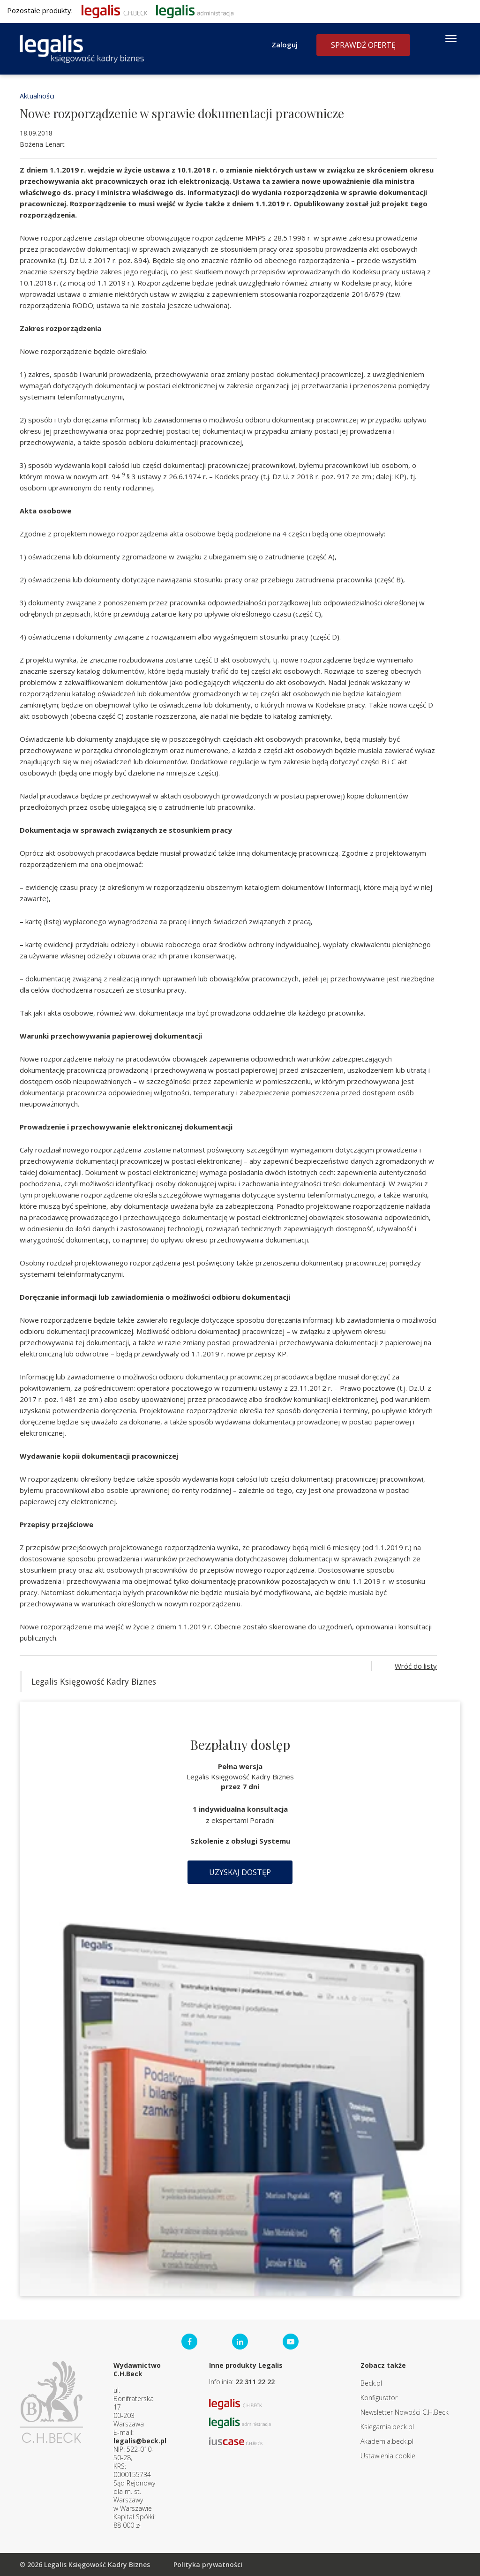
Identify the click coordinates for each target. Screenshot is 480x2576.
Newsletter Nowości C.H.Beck (404, 2412)
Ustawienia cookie (387, 2455)
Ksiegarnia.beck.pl (387, 2426)
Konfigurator (379, 2397)
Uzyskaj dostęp (240, 1872)
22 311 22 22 (255, 2381)
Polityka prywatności (207, 2564)
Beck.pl (371, 2383)
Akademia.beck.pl (386, 2441)
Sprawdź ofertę (363, 45)
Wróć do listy (416, 1666)
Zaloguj (284, 44)
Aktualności (37, 95)
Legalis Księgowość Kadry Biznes (93, 1681)
